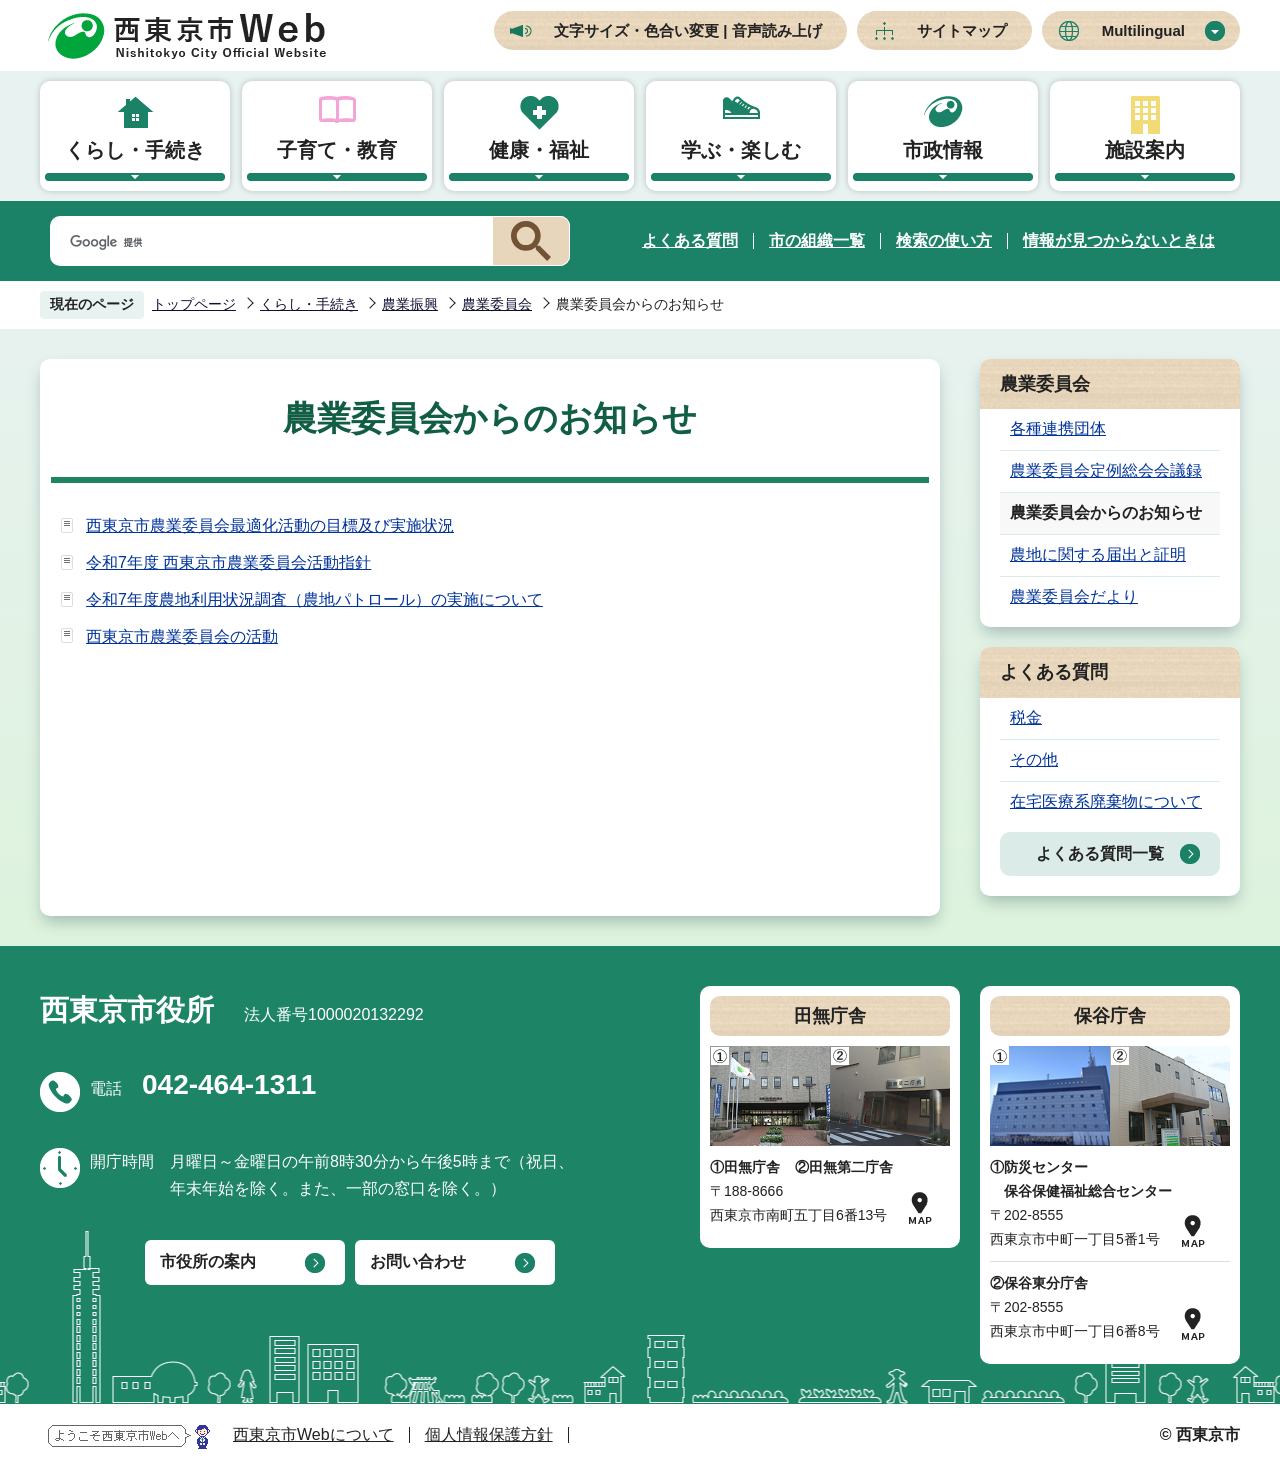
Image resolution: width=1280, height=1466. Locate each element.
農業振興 (410, 304)
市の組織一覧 (817, 240)
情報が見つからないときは (1119, 240)
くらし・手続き (135, 150)
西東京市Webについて (313, 1434)
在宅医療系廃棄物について (1106, 801)
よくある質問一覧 (1100, 853)
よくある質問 (690, 240)
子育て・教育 (337, 150)
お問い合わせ (418, 1261)
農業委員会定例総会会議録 (1106, 470)
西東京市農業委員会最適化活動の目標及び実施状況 (270, 525)
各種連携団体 (1058, 428)
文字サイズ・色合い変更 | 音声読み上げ (688, 30)
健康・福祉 (539, 150)
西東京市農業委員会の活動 (182, 636)
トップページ (194, 304)
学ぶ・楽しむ (741, 150)
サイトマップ (962, 30)
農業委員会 (497, 304)
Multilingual (1143, 30)
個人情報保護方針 (489, 1434)
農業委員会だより (1074, 596)
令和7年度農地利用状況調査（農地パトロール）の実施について (314, 599)
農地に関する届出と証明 (1098, 554)
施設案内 (1145, 150)
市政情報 (943, 150)
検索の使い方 (944, 240)
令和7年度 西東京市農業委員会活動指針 (228, 562)
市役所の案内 (208, 1261)
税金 (1026, 717)
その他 (1034, 759)
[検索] (268, 242)
